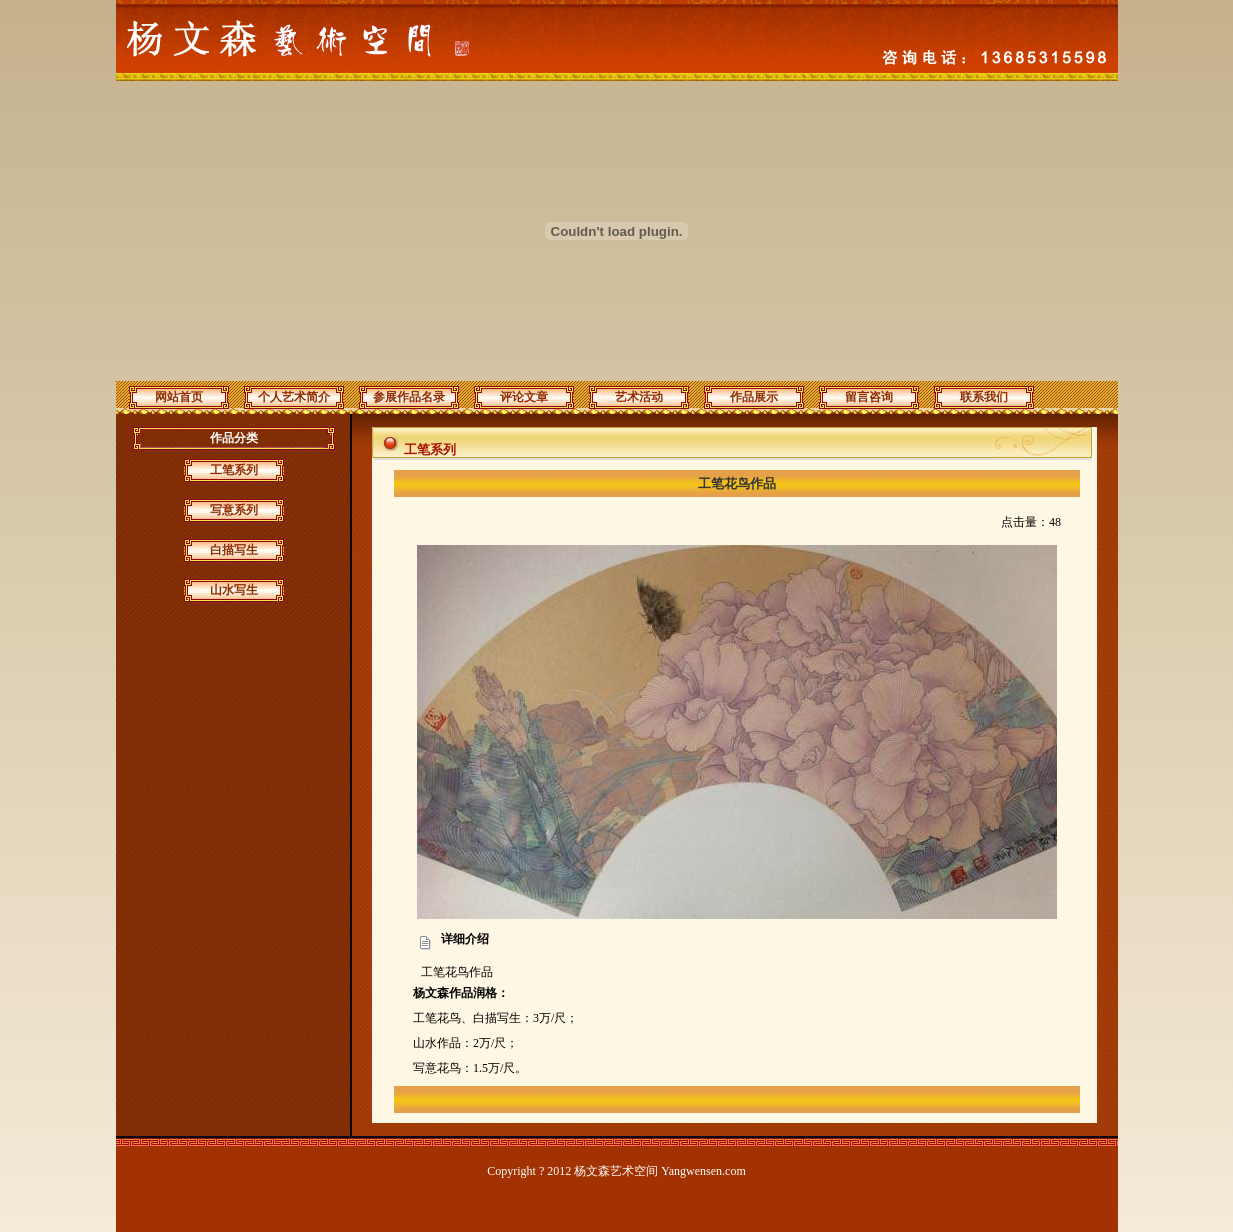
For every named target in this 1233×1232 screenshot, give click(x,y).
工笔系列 (234, 470)
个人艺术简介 (294, 397)
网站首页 (179, 397)
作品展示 (754, 397)
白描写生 (234, 550)
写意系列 (234, 510)
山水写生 (234, 590)
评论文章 (524, 397)
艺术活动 (639, 397)
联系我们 (984, 397)
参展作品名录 (409, 397)
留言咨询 (869, 397)
